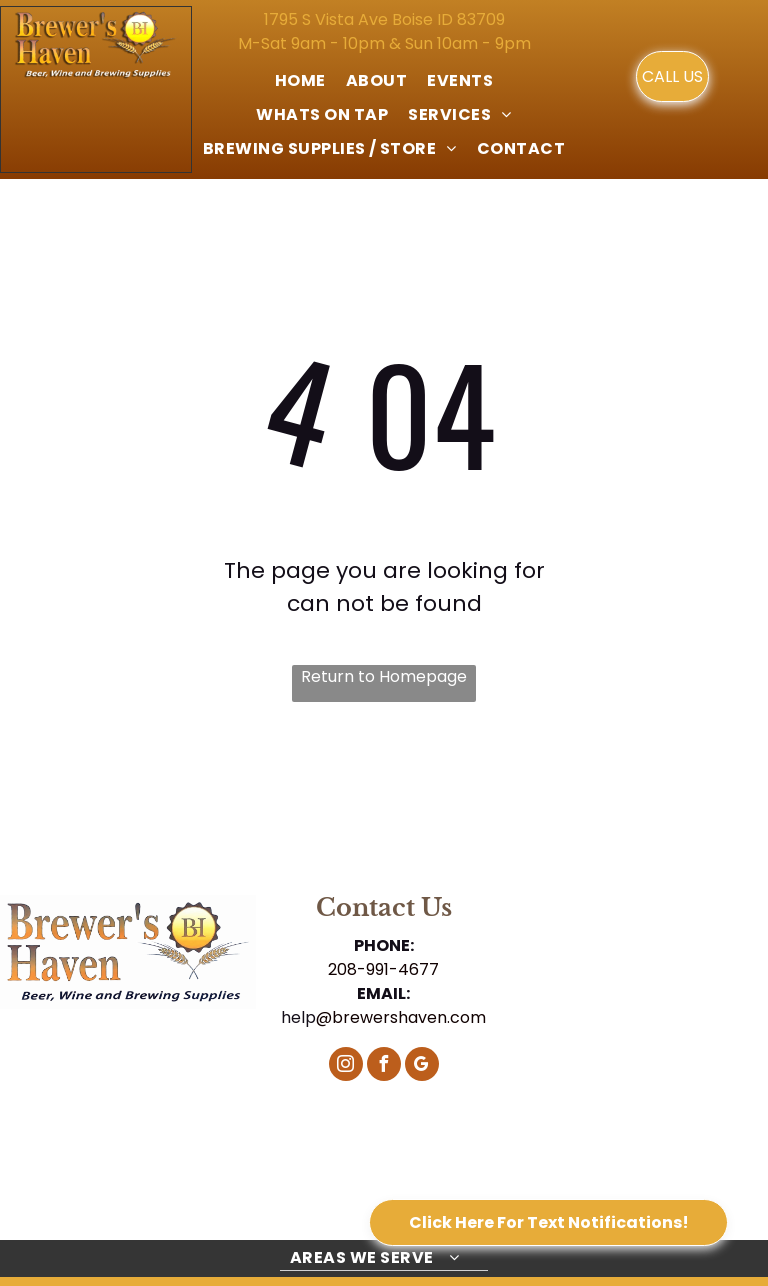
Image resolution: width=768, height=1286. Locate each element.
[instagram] (346, 1066)
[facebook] (384, 1066)
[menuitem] (300, 81)
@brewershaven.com (401, 1017)
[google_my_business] (422, 1066)
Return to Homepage (384, 676)
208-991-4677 (383, 969)
